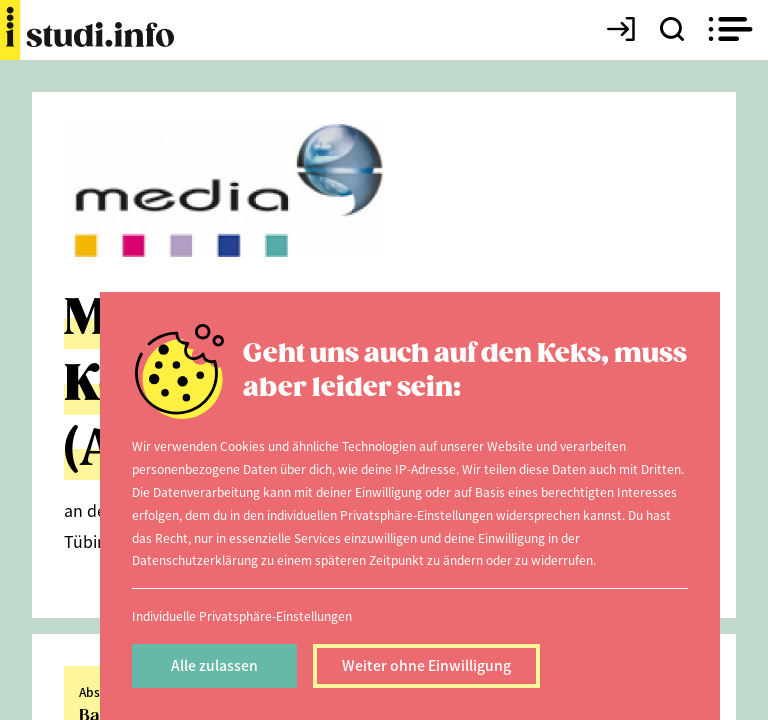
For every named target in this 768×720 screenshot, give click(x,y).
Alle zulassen (214, 665)
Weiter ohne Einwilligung (426, 665)
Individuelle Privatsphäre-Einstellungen (242, 615)
